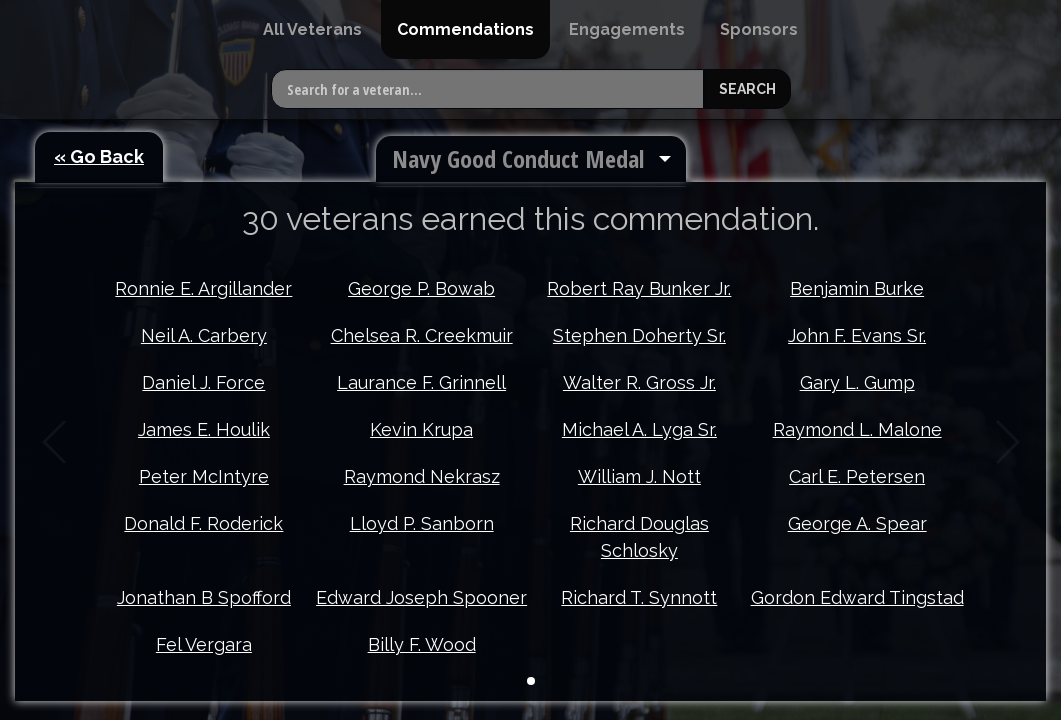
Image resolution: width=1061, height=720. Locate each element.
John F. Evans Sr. (857, 335)
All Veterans (312, 29)
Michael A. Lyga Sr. (639, 429)
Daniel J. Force (203, 382)
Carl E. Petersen (857, 476)
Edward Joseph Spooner (421, 570)
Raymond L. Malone (857, 429)
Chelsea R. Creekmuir (422, 335)
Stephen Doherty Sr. (639, 335)
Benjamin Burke (857, 288)
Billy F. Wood (422, 617)
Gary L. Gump (857, 382)
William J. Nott (639, 476)
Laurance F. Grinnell (421, 382)
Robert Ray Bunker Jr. (639, 288)
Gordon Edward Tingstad (857, 570)
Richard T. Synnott (639, 570)
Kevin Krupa (421, 429)
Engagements (627, 29)
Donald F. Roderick (203, 523)
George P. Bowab (421, 288)
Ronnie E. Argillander (203, 288)
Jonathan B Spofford (204, 570)
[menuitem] (312, 29)
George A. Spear (857, 523)
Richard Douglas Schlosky (639, 537)
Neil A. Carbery (204, 335)
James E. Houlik (204, 429)
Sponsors (759, 29)
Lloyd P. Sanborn (422, 523)
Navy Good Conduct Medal (518, 158)
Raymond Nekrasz (422, 476)
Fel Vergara (204, 617)
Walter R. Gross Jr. (639, 382)
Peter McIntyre (204, 476)
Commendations (465, 29)
